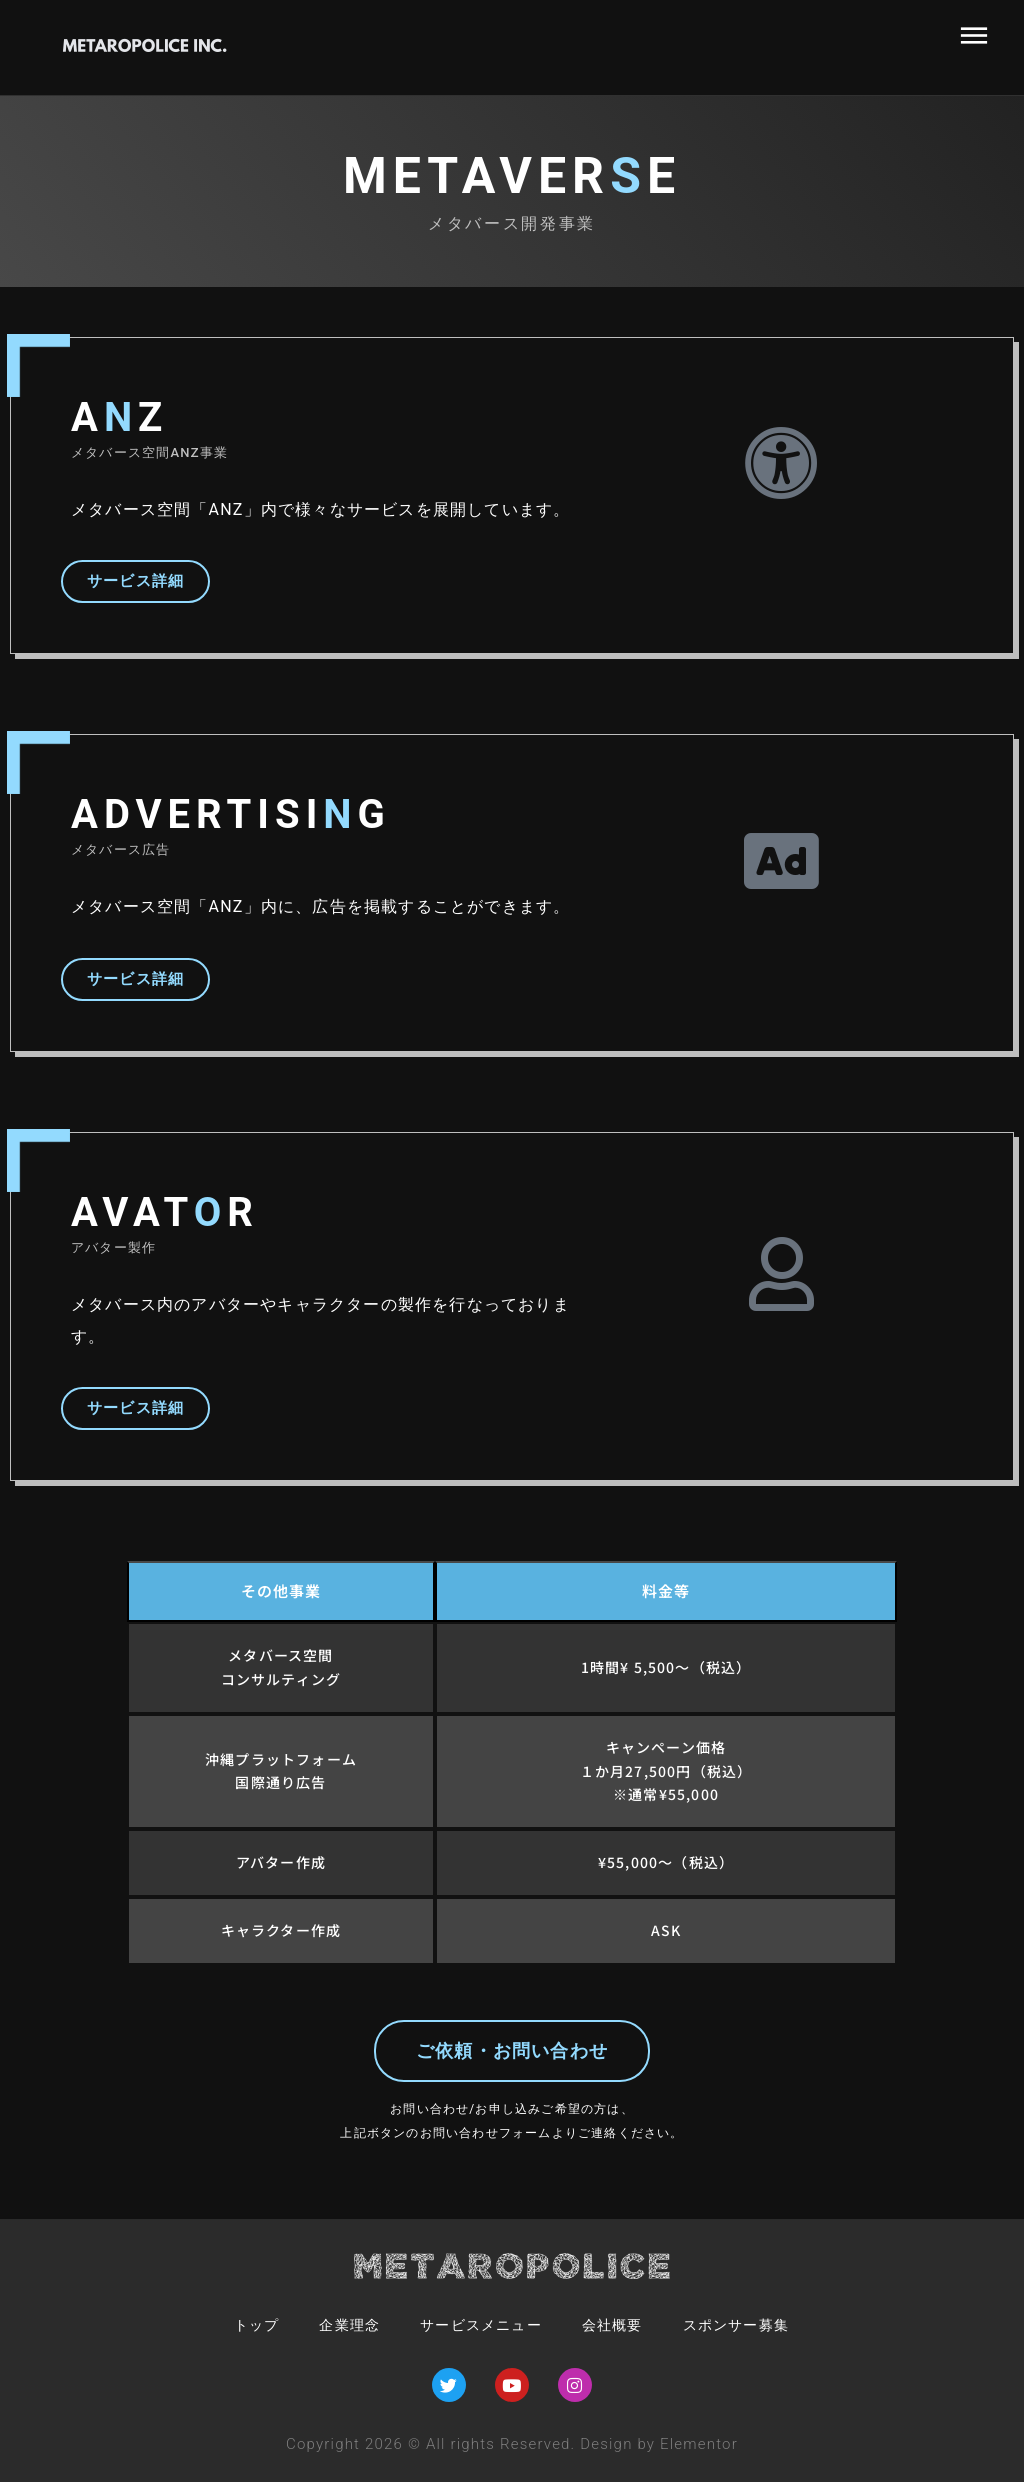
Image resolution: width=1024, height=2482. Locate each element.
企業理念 (333, 2324)
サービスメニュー (477, 2324)
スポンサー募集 (755, 2324)
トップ (234, 2324)
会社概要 (620, 2324)
